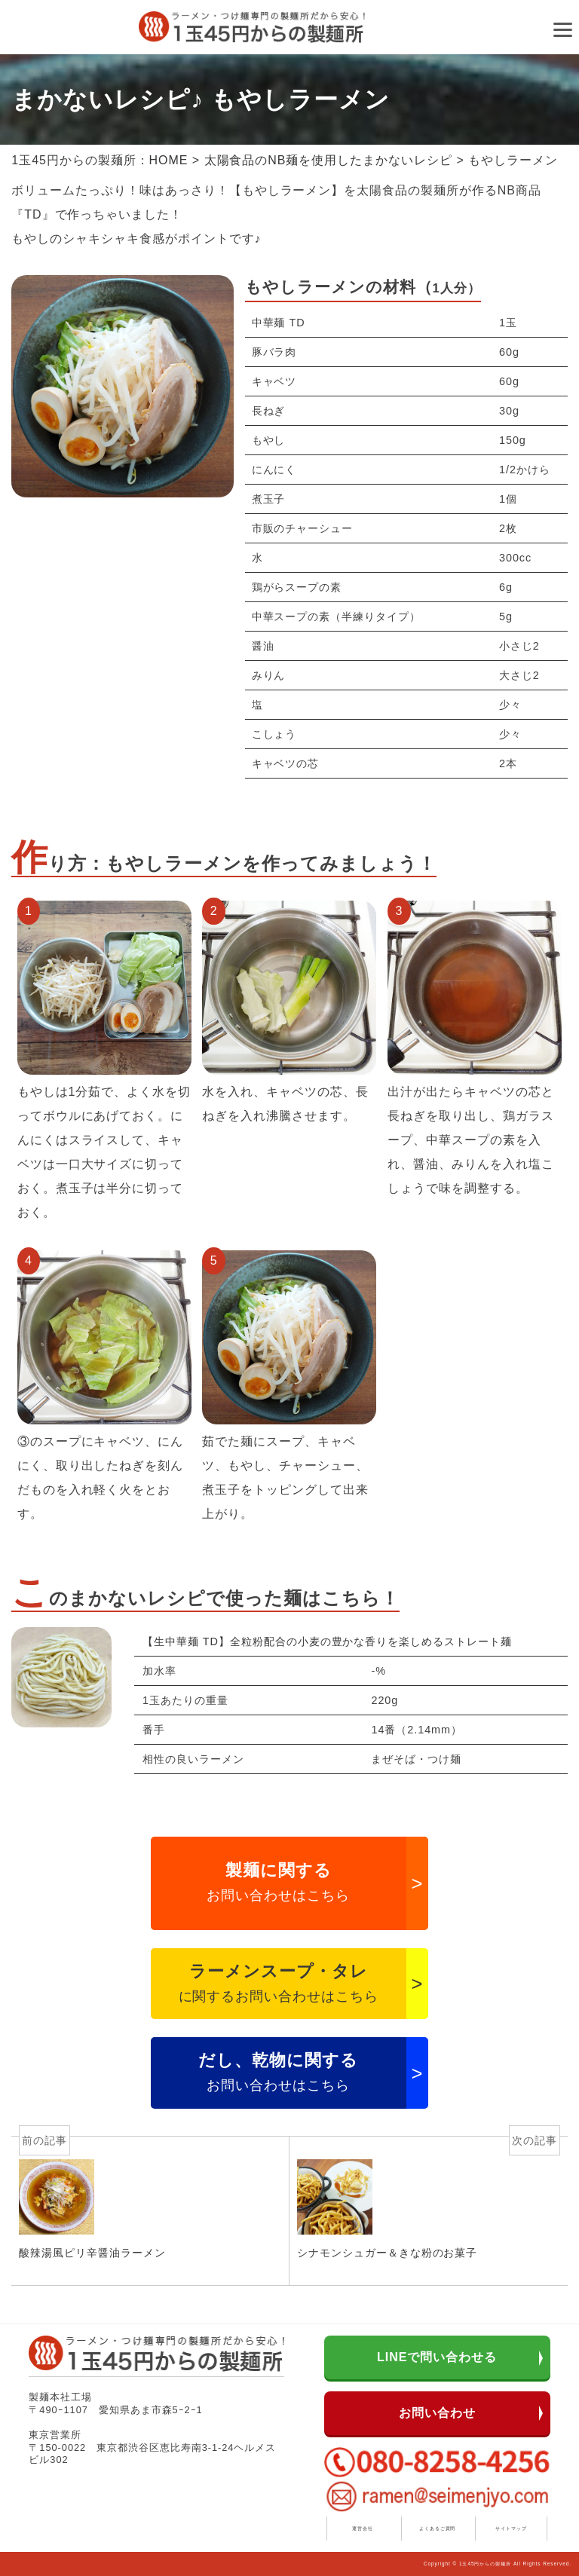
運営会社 (362, 2528)
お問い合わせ (437, 2412)
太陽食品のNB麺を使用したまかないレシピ (328, 160)
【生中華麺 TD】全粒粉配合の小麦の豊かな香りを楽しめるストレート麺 (327, 1641)
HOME (168, 160)
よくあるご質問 (437, 2528)
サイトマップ (511, 2528)
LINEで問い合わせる (437, 2357)
